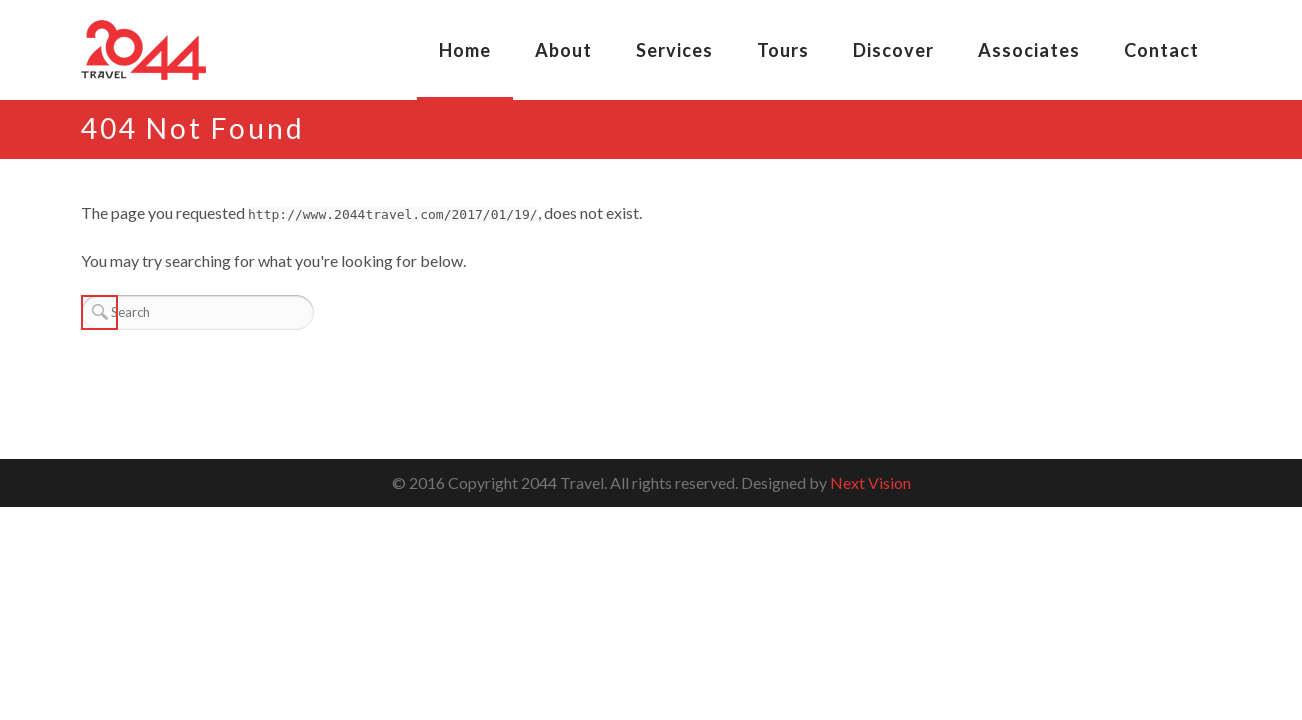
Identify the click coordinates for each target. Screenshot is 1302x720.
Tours (783, 50)
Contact (1161, 50)
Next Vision (870, 482)
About (563, 50)
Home (465, 50)
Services (674, 50)
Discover (893, 50)
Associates (1029, 50)
